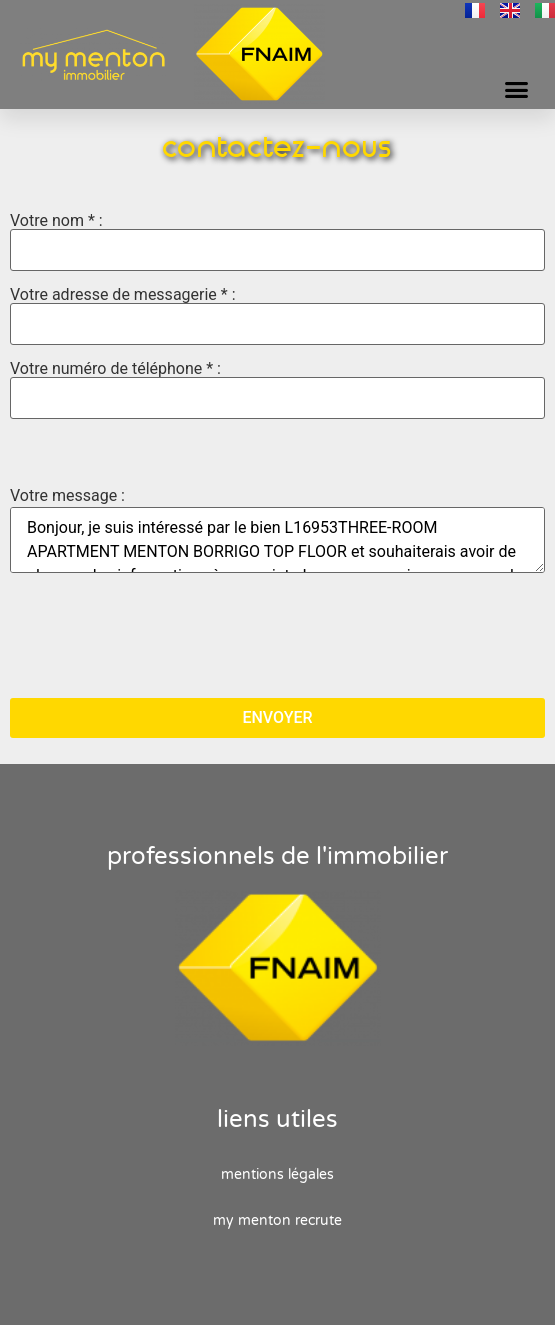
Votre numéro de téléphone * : (277, 390)
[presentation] (162, 635)
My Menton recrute (277, 1220)
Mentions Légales (277, 1174)
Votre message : (67, 496)
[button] (517, 90)
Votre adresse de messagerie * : (277, 316)
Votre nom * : (277, 242)
